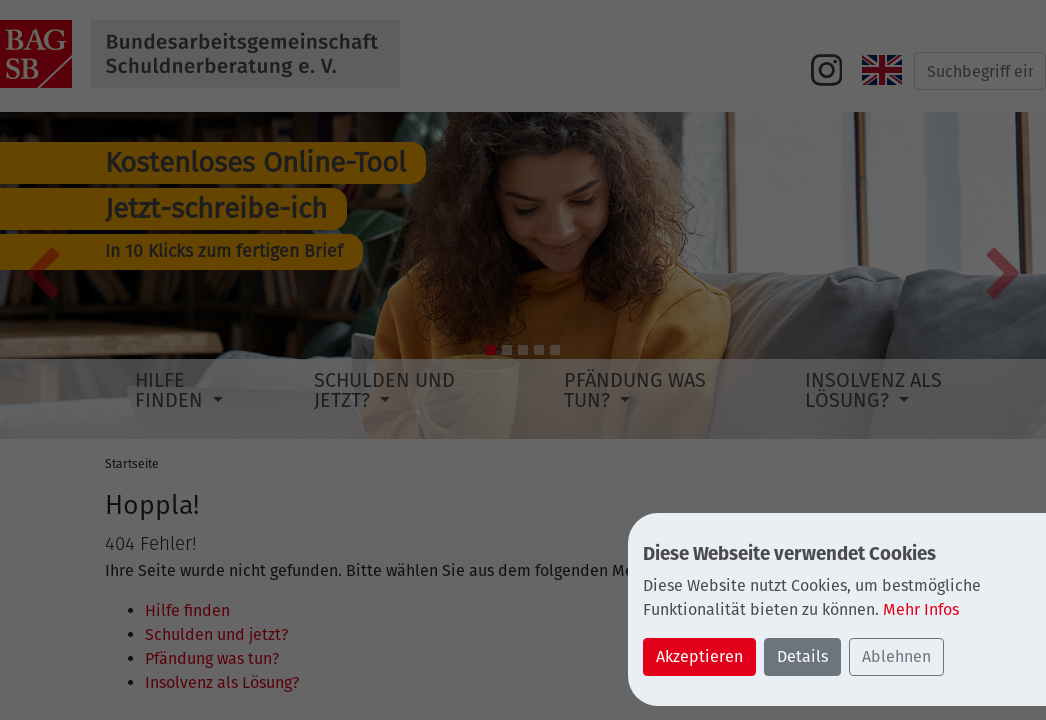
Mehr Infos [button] (921, 609)
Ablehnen (896, 656)
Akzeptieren (699, 656)
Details (802, 656)
